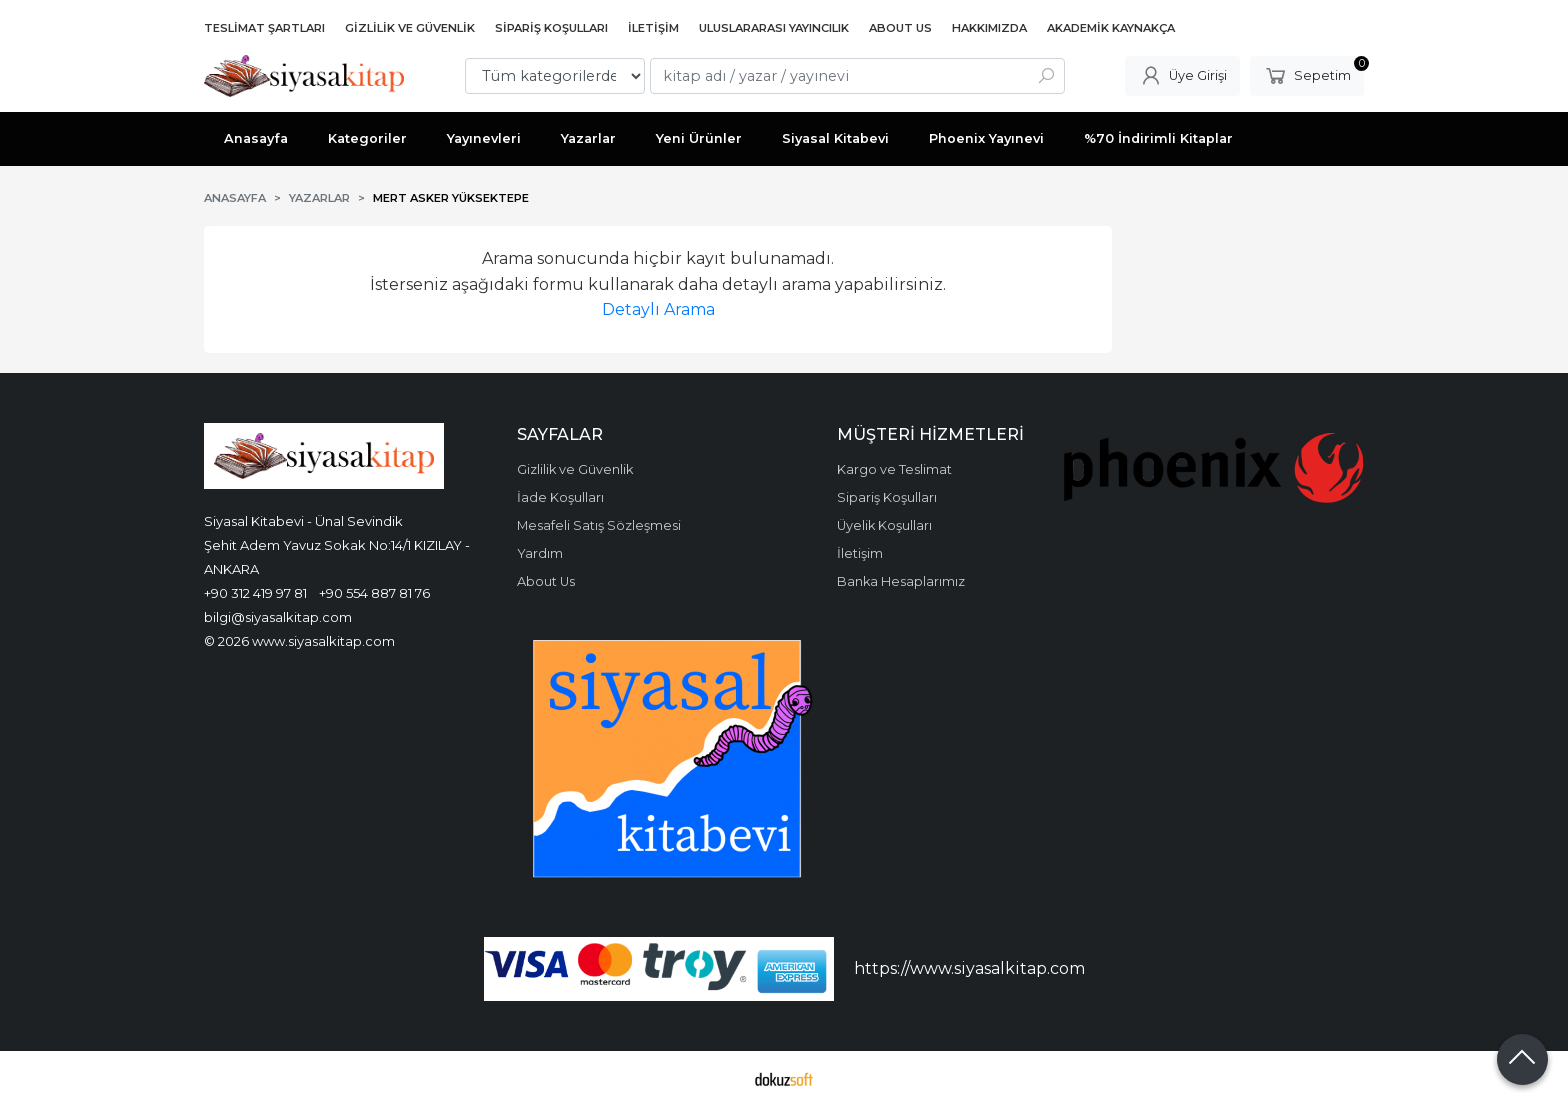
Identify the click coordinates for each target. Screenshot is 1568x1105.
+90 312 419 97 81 (255, 593)
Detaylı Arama (658, 309)
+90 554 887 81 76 (374, 593)
